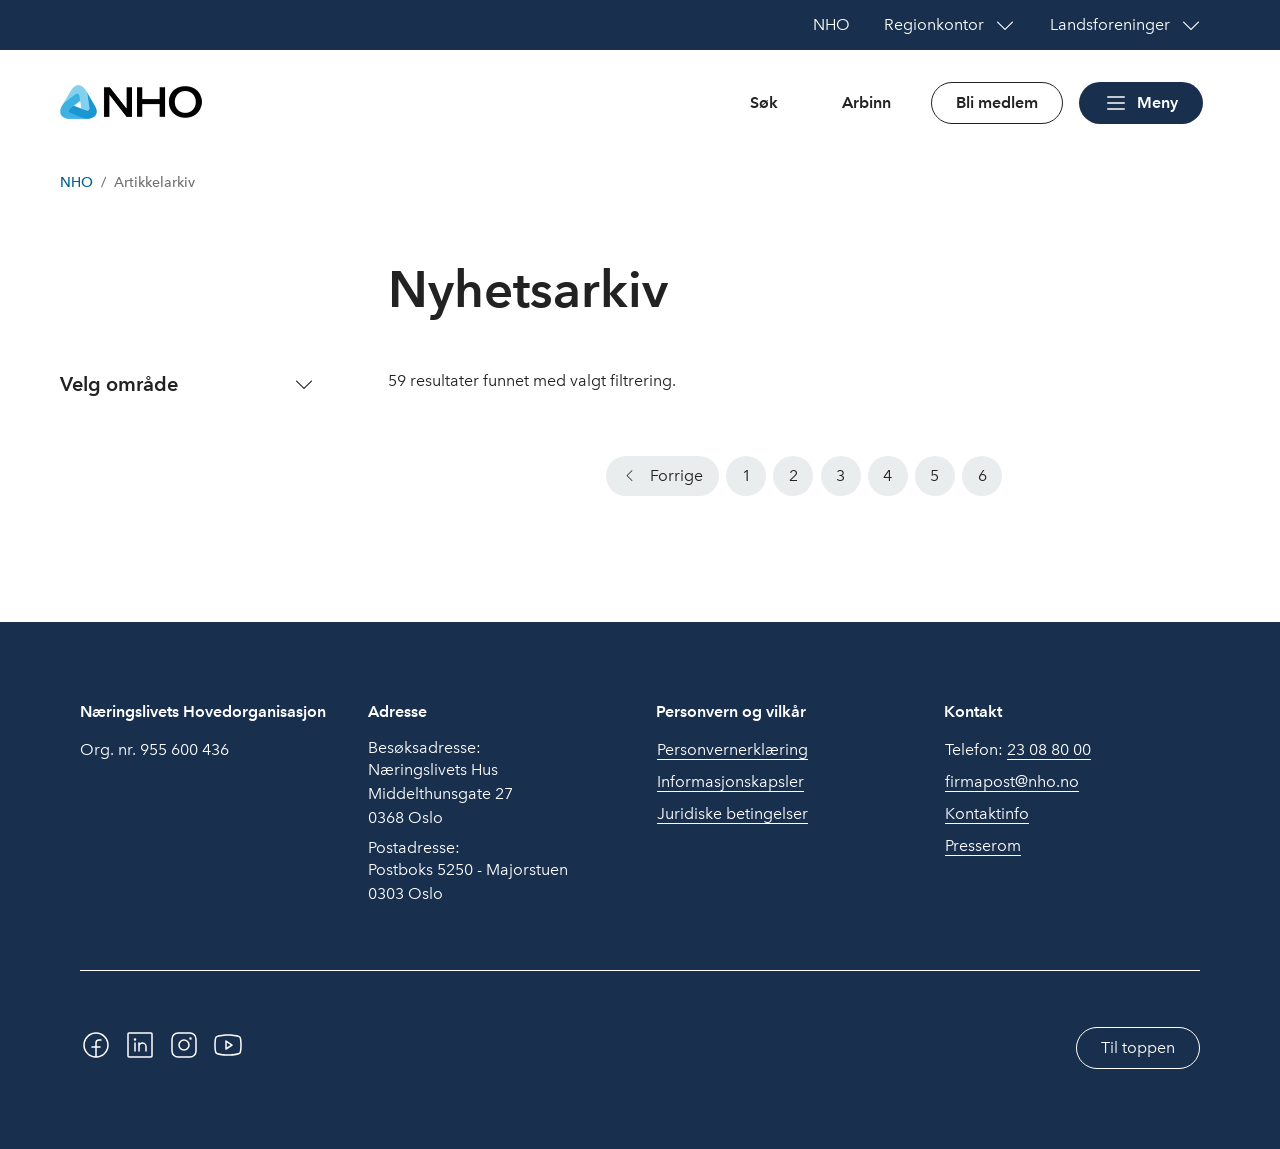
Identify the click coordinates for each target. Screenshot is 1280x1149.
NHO (76, 182)
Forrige (676, 475)
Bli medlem (997, 102)
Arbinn (866, 102)
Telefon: (1018, 750)
